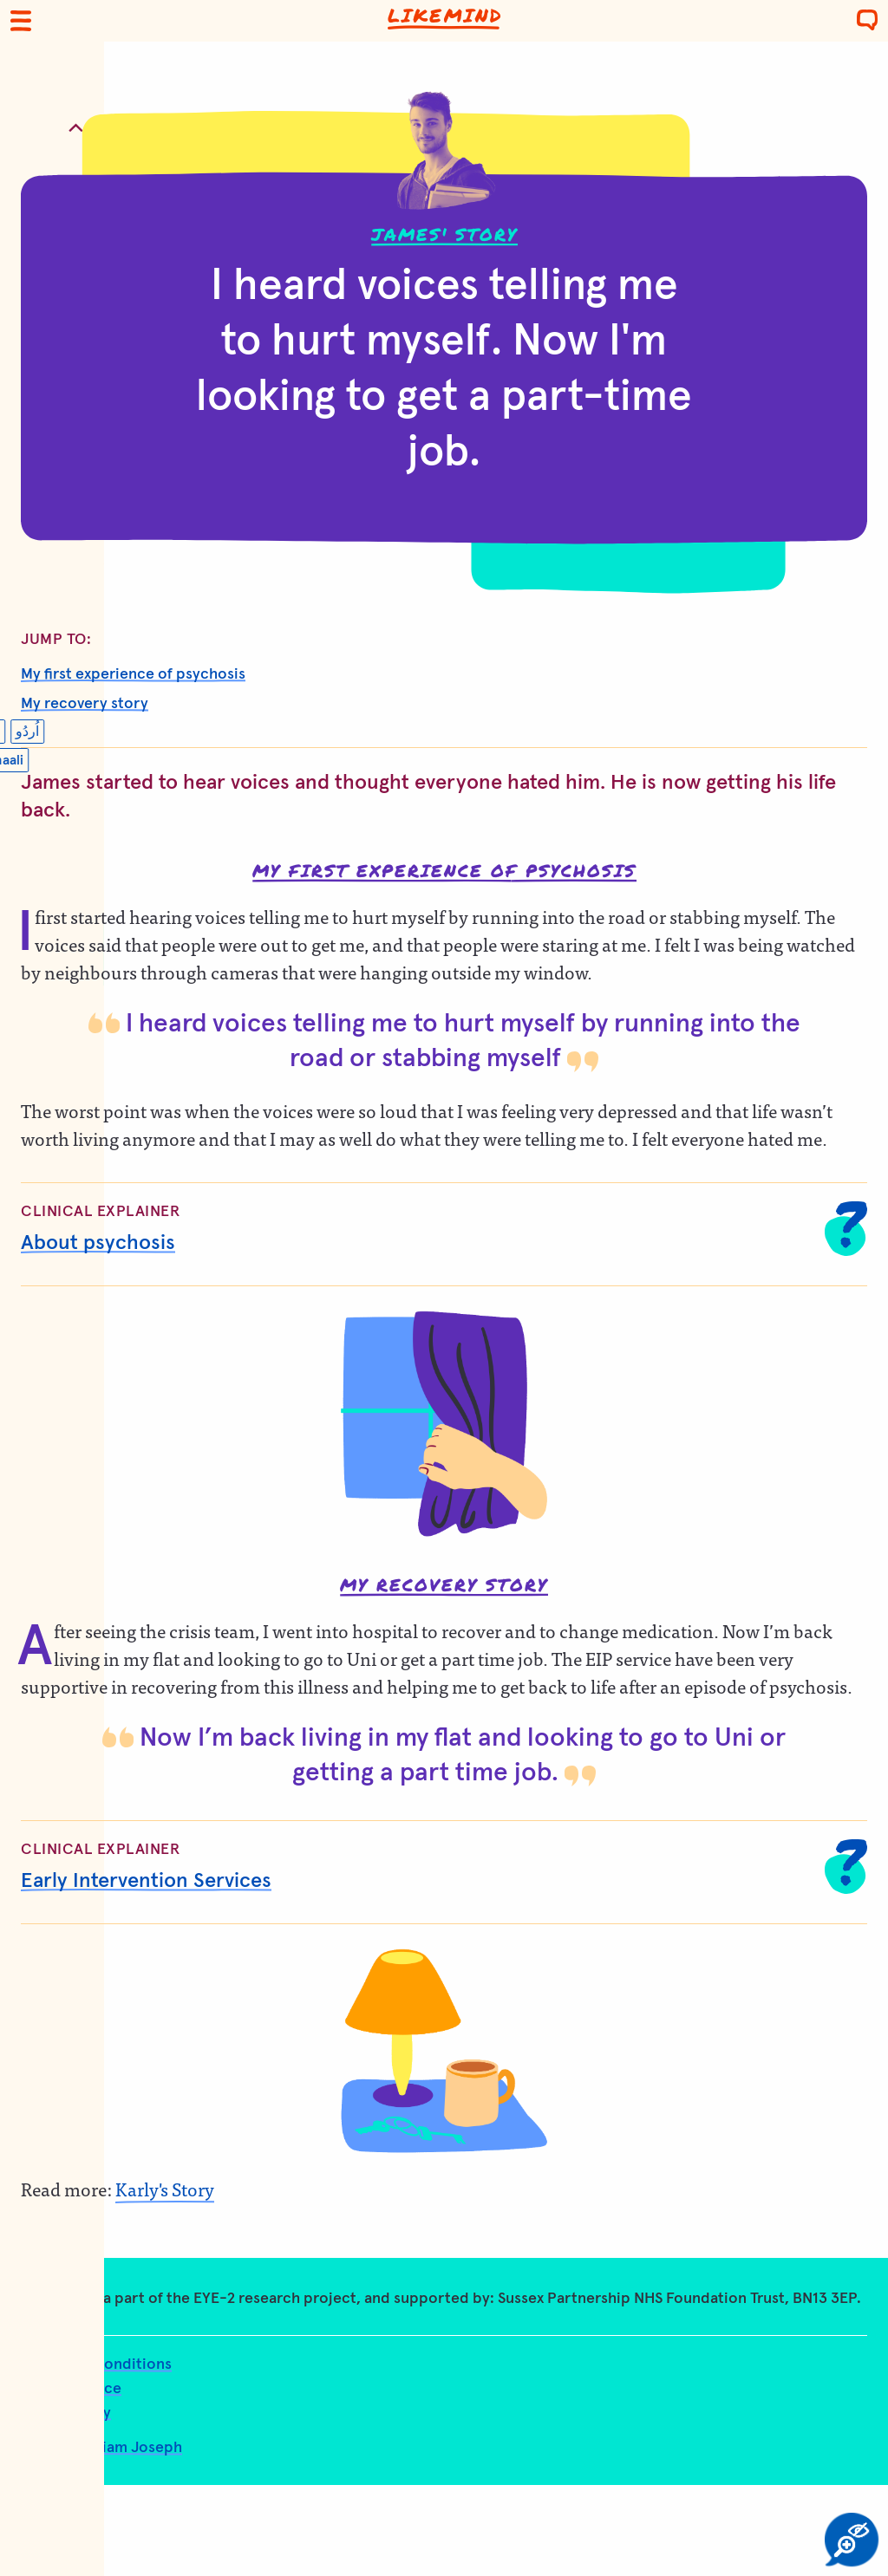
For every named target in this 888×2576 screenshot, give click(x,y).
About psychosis (98, 1243)
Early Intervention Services (146, 1880)
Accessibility (66, 2413)
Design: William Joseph (101, 2448)
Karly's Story (164, 2188)
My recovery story (84, 704)
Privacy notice (71, 2389)
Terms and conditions (96, 2364)
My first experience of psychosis (133, 674)
